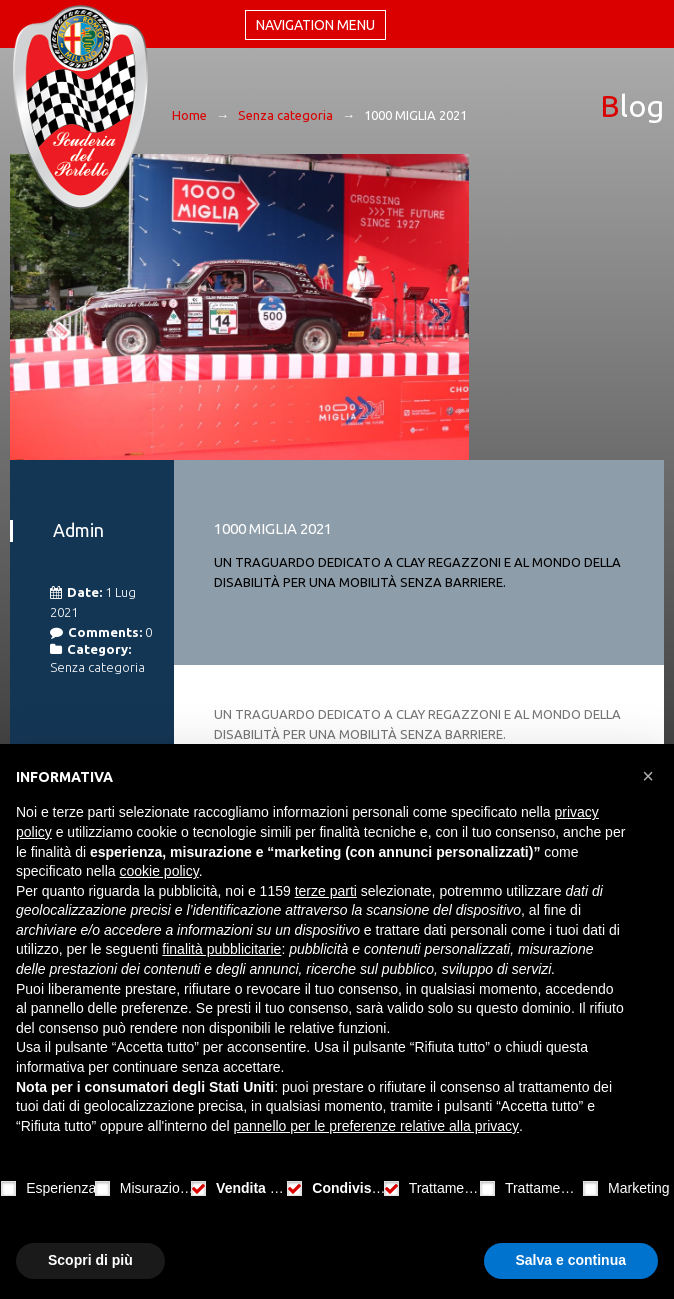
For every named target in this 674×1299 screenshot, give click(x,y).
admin (78, 530)
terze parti (326, 891)
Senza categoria (285, 115)
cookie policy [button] (159, 871)
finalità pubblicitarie (221, 949)
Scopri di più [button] (90, 1260)
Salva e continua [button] (571, 1260)
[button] (648, 776)
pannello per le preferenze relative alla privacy (376, 1126)
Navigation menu (315, 25)
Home (189, 115)
